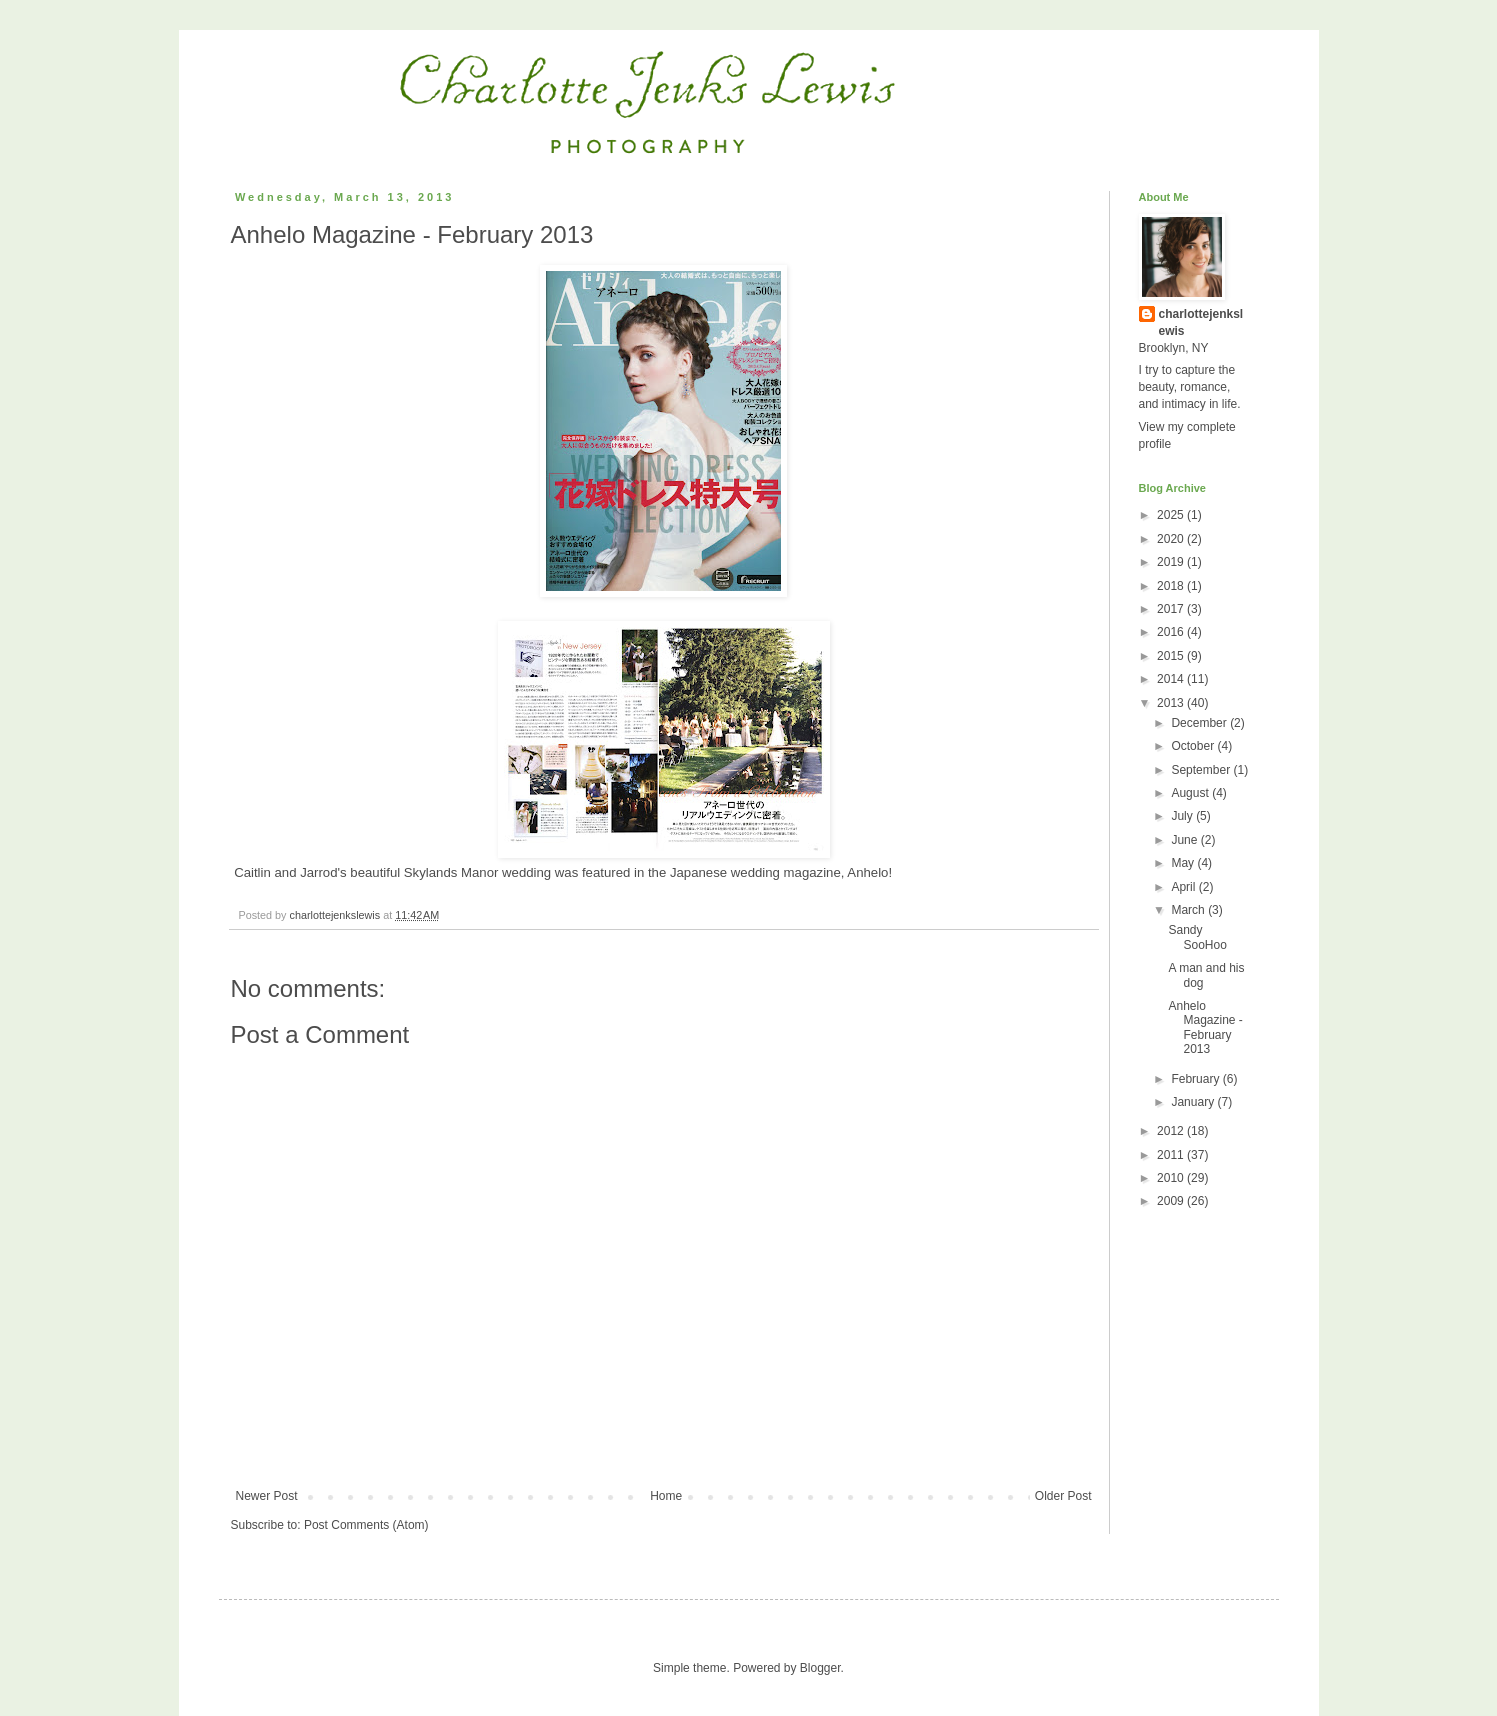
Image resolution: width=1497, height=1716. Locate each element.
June (1185, 840)
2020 (1172, 539)
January (1194, 1102)
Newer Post (267, 1496)
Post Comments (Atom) (366, 1525)
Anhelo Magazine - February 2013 (1205, 1027)
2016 (1172, 632)
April (1184, 887)
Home (666, 1496)
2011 (1172, 1155)
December (1200, 723)
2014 (1172, 679)
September (1202, 770)
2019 (1172, 562)
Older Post (1063, 1496)
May (1184, 863)
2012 (1172, 1131)
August (1191, 793)
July (1183, 816)
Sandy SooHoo (1197, 937)
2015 (1172, 656)
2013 (1172, 703)
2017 (1172, 609)
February (1196, 1079)
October (1194, 746)
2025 (1172, 515)
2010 (1172, 1178)
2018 (1172, 586)
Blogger (820, 1668)
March (1189, 910)
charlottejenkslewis (1201, 322)
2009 (1172, 1201)
